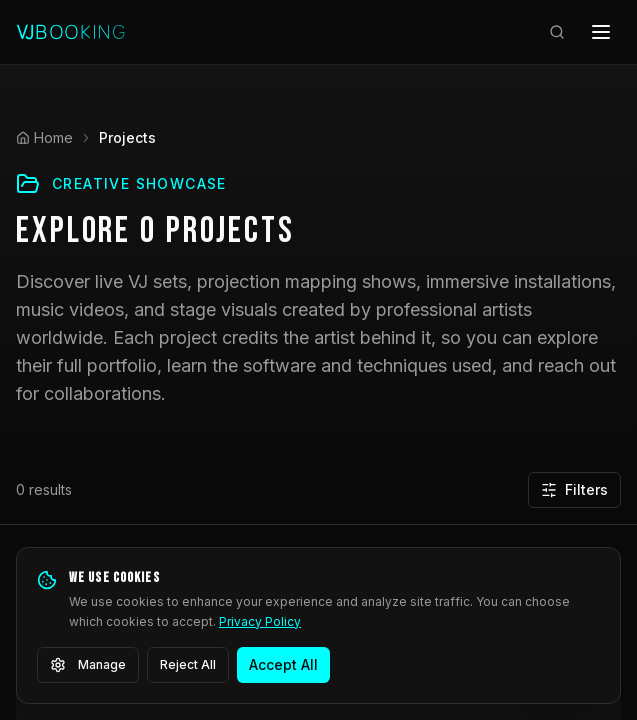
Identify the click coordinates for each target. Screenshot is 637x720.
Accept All (283, 664)
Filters (574, 489)
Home (44, 137)
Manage (88, 665)
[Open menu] (601, 32)
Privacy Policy (260, 621)
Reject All (188, 664)
